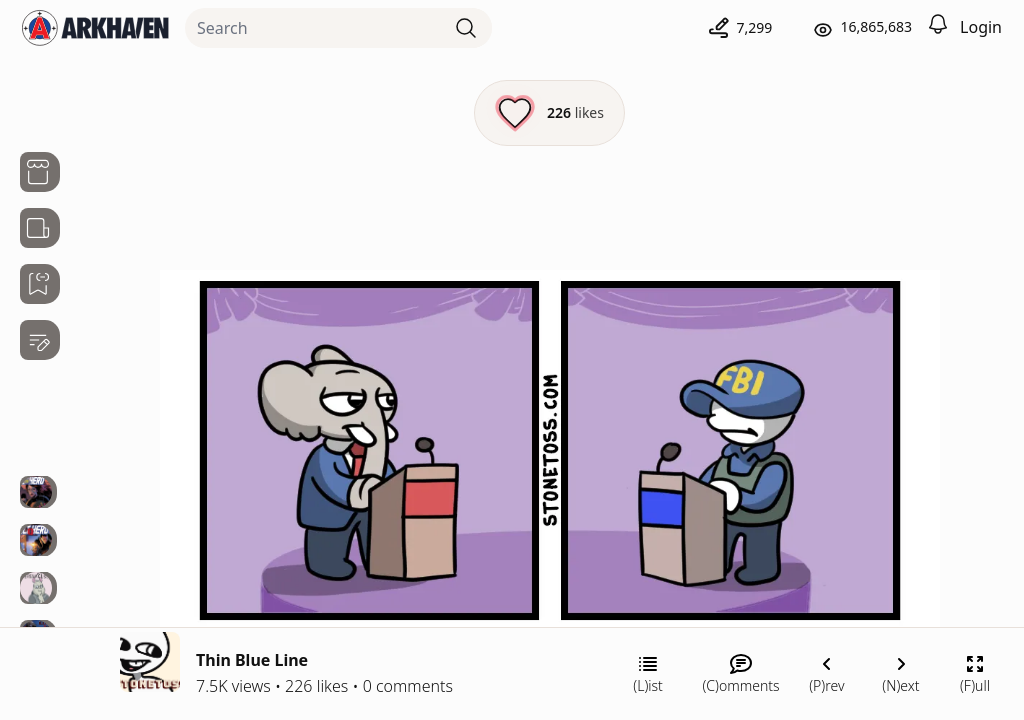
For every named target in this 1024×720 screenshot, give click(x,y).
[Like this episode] (549, 113)
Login (981, 27)
